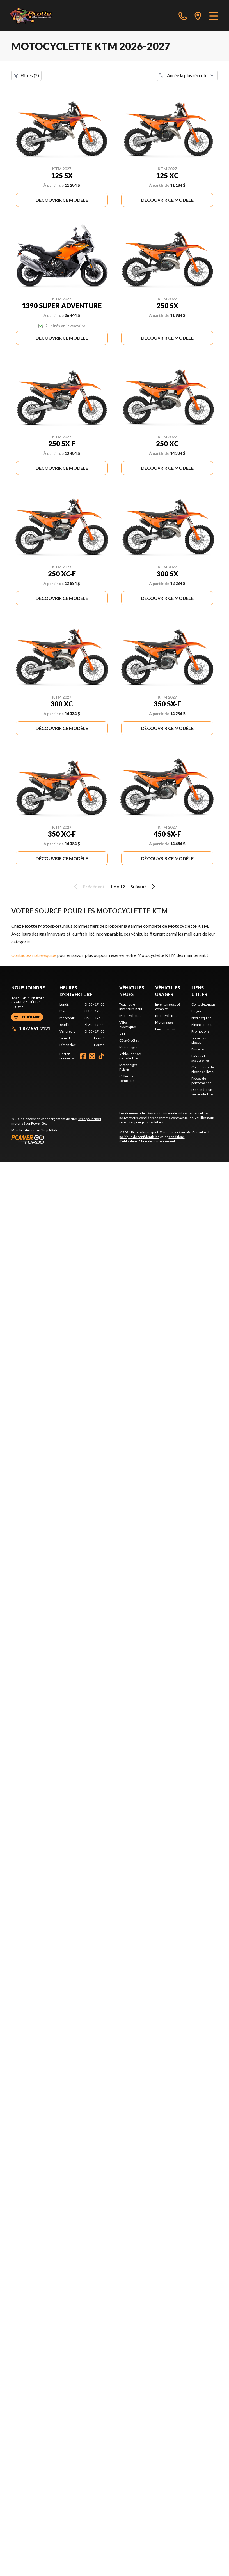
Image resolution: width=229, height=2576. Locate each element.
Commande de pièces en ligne (202, 1069)
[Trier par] (187, 75)
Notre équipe (201, 1018)
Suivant (143, 886)
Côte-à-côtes (129, 1040)
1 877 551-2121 (30, 1028)
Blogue (196, 1011)
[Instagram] (92, 1056)
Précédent (88, 886)
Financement (165, 1029)
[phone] (182, 16)
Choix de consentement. (157, 1141)
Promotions (200, 1031)
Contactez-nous (203, 1004)
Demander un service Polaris (202, 1091)
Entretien (198, 1049)
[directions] (198, 16)
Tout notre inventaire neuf (130, 1006)
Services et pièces (199, 1040)
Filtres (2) (26, 75)
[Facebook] (83, 1056)
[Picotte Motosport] (37, 16)
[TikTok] (101, 1056)
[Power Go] (60, 1139)
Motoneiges (128, 1047)
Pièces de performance (201, 1080)
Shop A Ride (49, 1130)
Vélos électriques (128, 1024)
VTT (122, 1033)
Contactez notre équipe (33, 955)
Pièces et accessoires (200, 1058)
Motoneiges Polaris (128, 1067)
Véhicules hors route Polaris (130, 1056)
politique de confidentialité (139, 1137)
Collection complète (127, 1078)
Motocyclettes (130, 1015)
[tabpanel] (81, 1024)
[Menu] (213, 15)
